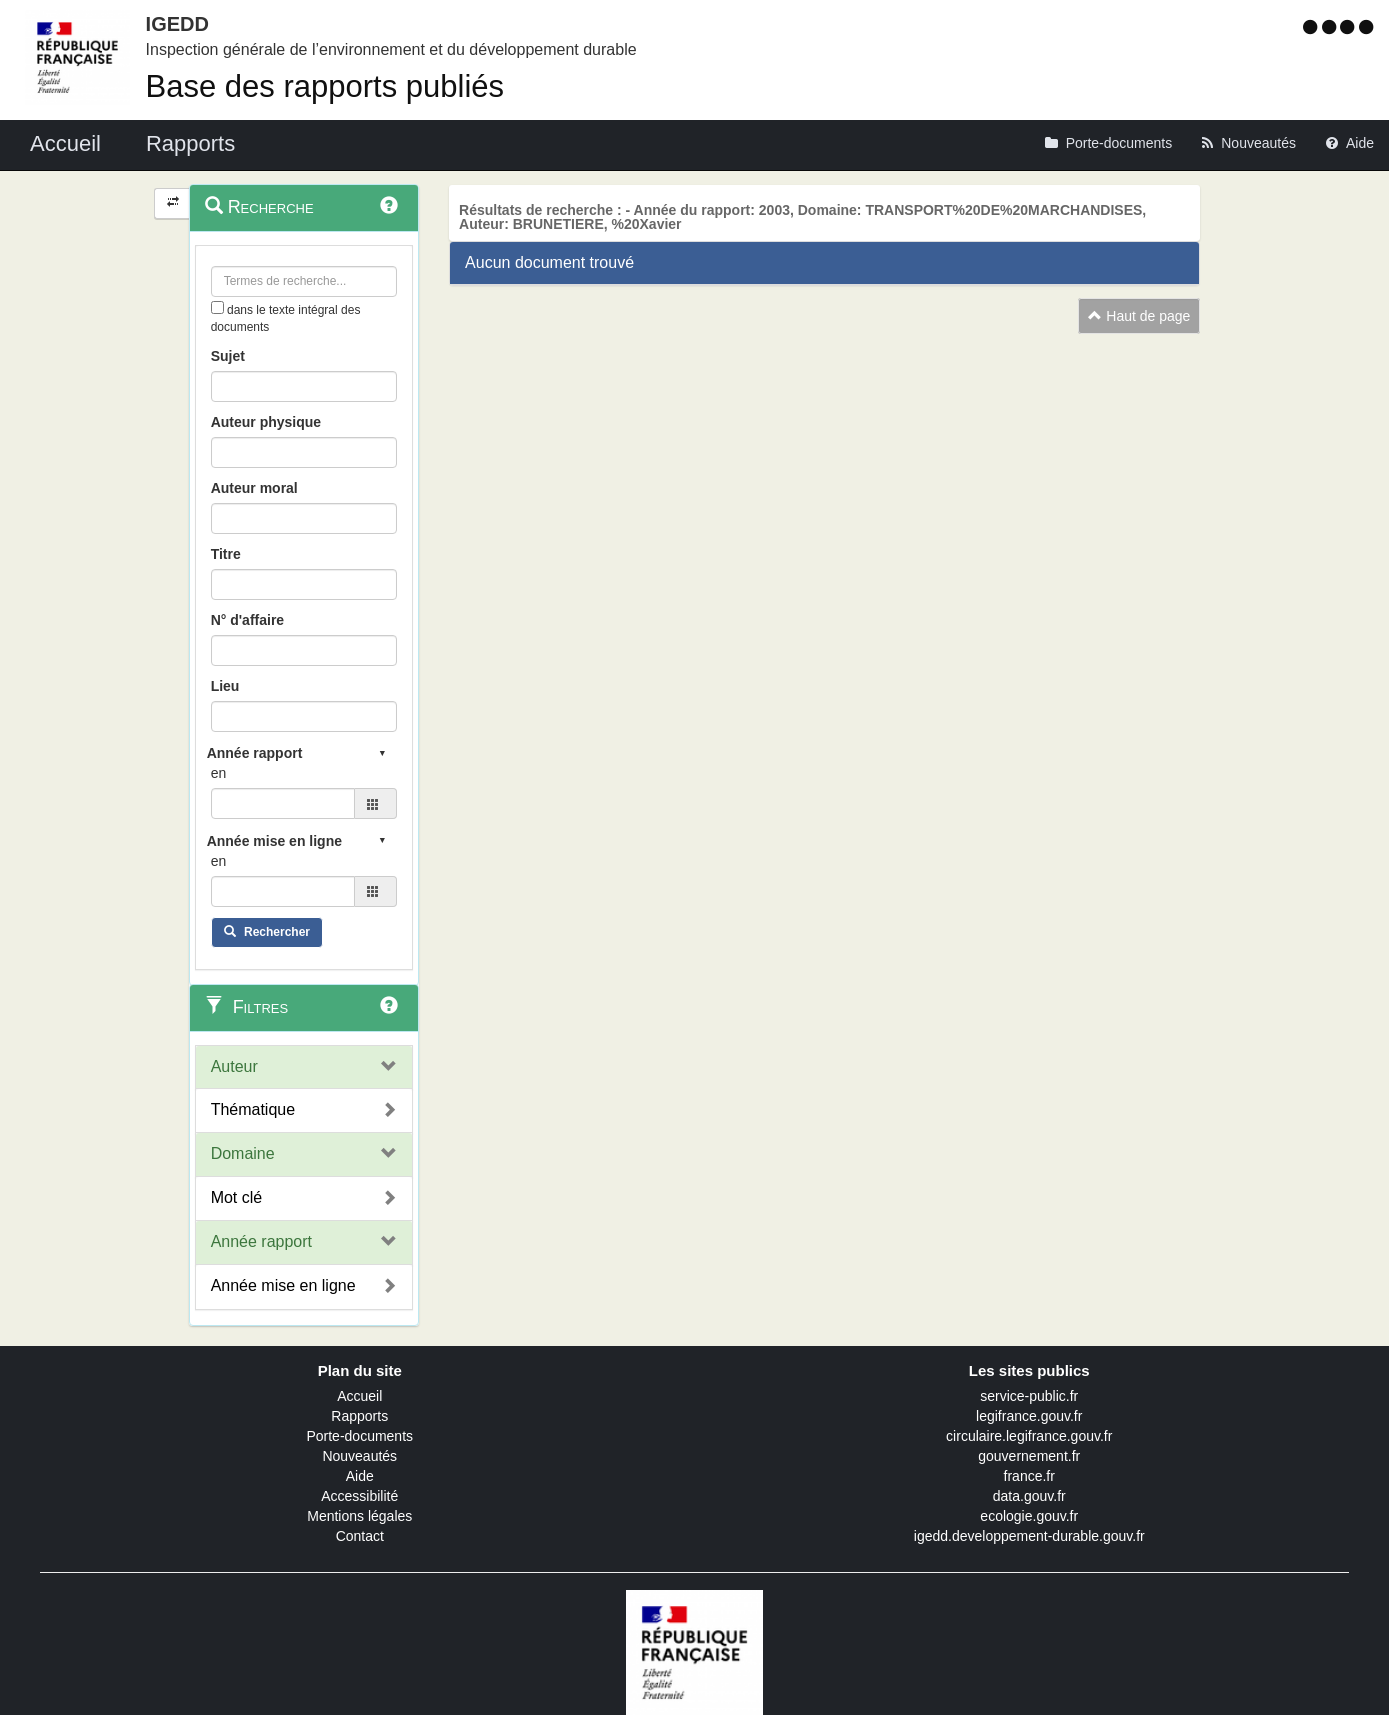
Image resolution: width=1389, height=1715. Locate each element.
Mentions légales (359, 1516)
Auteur (234, 1066)
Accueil (359, 1396)
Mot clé (237, 1197)
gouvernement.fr (1029, 1456)
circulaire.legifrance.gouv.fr (1029, 1436)
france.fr (1029, 1476)
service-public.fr (1029, 1396)
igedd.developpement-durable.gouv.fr (1029, 1536)
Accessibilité (359, 1496)
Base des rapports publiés (325, 86)
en (219, 773)
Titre (226, 554)
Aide (360, 1476)
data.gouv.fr (1029, 1496)
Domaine (243, 1153)
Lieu (225, 686)
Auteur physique (266, 422)
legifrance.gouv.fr (1029, 1416)
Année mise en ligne (283, 1285)
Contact (360, 1536)
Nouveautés (359, 1456)
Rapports (359, 1416)
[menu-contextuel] (217, 307)
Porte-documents (359, 1436)
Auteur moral (254, 488)
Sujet (228, 356)
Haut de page (1139, 316)
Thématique (253, 1109)
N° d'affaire (248, 620)
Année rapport (261, 1241)
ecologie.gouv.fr (1029, 1516)
